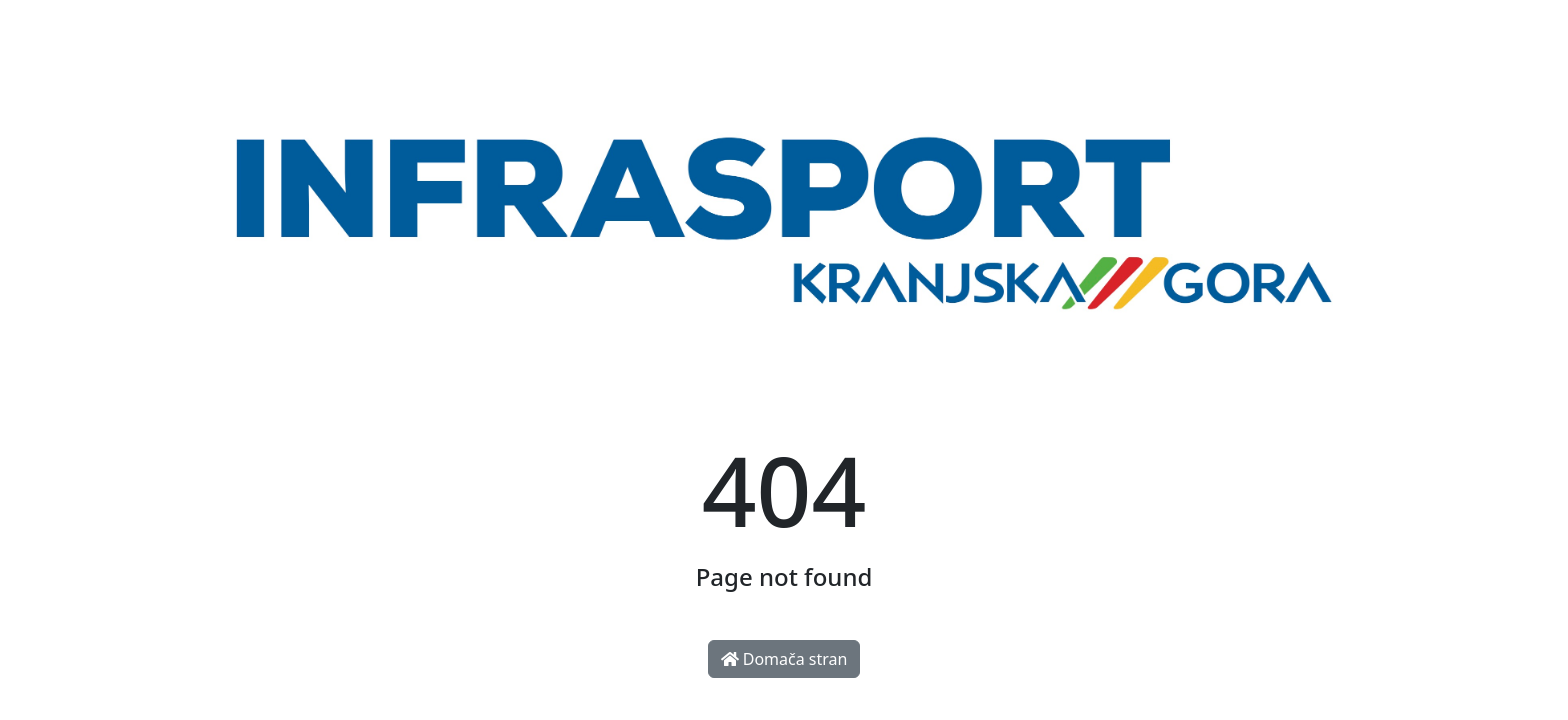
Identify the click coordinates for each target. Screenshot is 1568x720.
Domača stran (784, 659)
